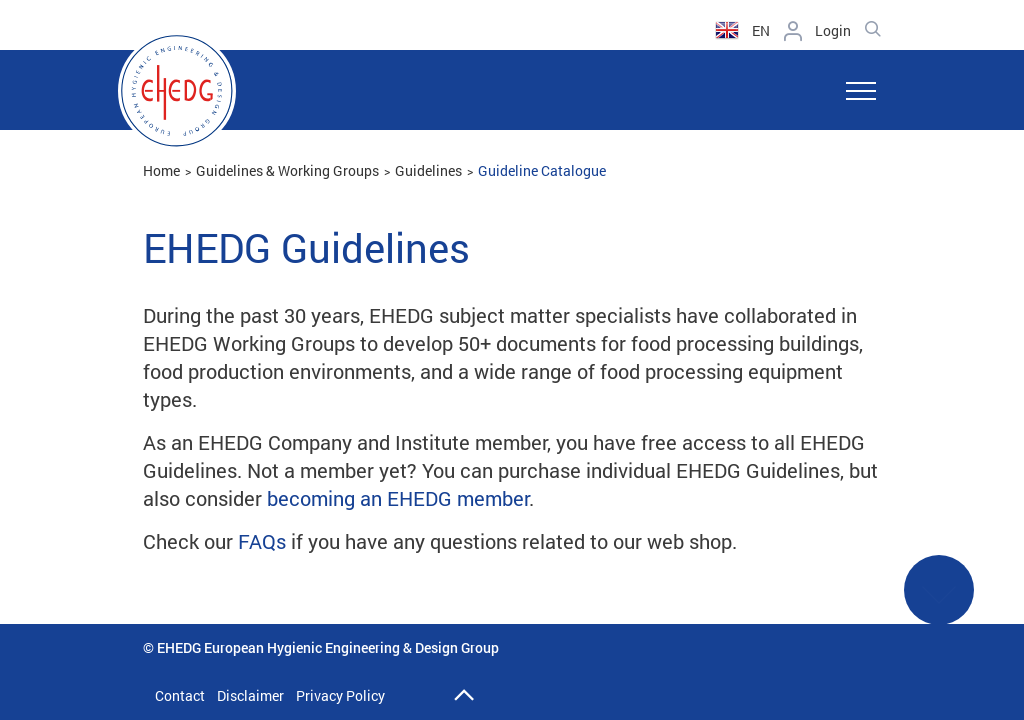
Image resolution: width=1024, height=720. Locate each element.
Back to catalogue (87, 649)
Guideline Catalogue (542, 170)
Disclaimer (250, 695)
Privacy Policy (340, 695)
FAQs (262, 541)
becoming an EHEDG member (398, 498)
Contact (180, 695)
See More (939, 603)
